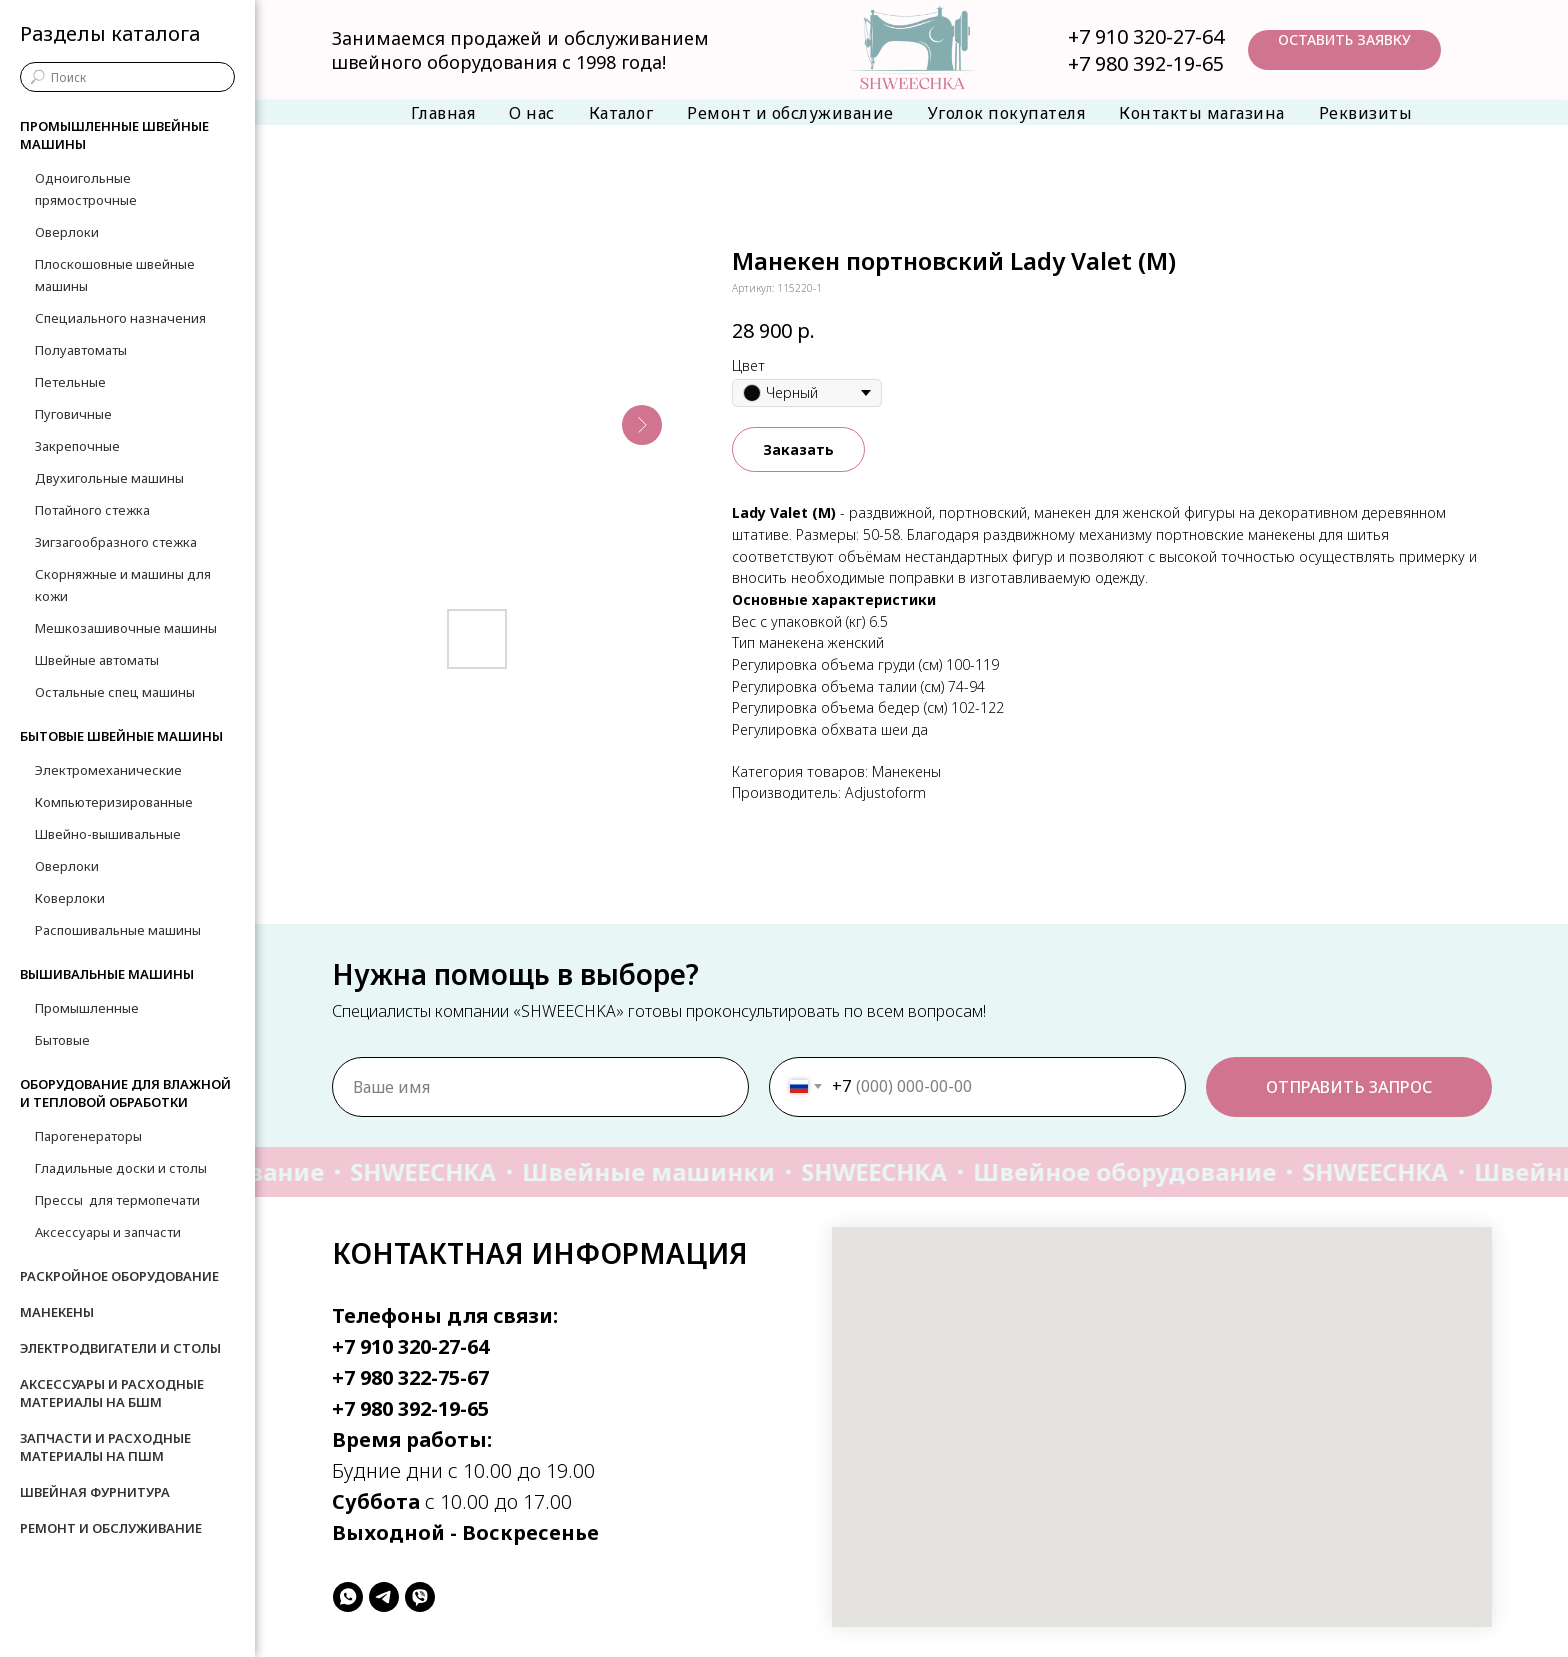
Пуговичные (73, 414)
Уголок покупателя (1007, 113)
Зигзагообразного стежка (116, 542)
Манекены (57, 1312)
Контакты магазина (1202, 113)
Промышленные (87, 1008)
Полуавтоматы (81, 350)
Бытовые (62, 1040)
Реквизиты (1366, 113)
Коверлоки (70, 898)
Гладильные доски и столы (121, 1168)
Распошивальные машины (118, 930)
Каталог (621, 113)
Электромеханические (108, 770)
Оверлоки (67, 232)
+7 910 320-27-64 (1146, 36)
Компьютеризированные (114, 802)
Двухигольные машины (109, 478)
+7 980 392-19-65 (1146, 63)
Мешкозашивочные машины (126, 628)
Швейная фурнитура (95, 1492)
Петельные (70, 382)
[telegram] (384, 1597)
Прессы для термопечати (117, 1200)
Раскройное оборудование (119, 1276)
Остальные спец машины (115, 692)
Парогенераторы (88, 1136)
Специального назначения (120, 318)
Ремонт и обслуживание (790, 113)
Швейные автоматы (97, 660)
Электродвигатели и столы (120, 1348)
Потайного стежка (92, 510)
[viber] (420, 1597)
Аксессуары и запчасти (108, 1232)
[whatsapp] (348, 1597)
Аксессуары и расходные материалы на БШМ (112, 1393)
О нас (532, 113)
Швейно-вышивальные (108, 834)
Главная (443, 113)
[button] (1344, 50)
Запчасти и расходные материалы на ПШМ (105, 1447)
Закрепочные (77, 446)
